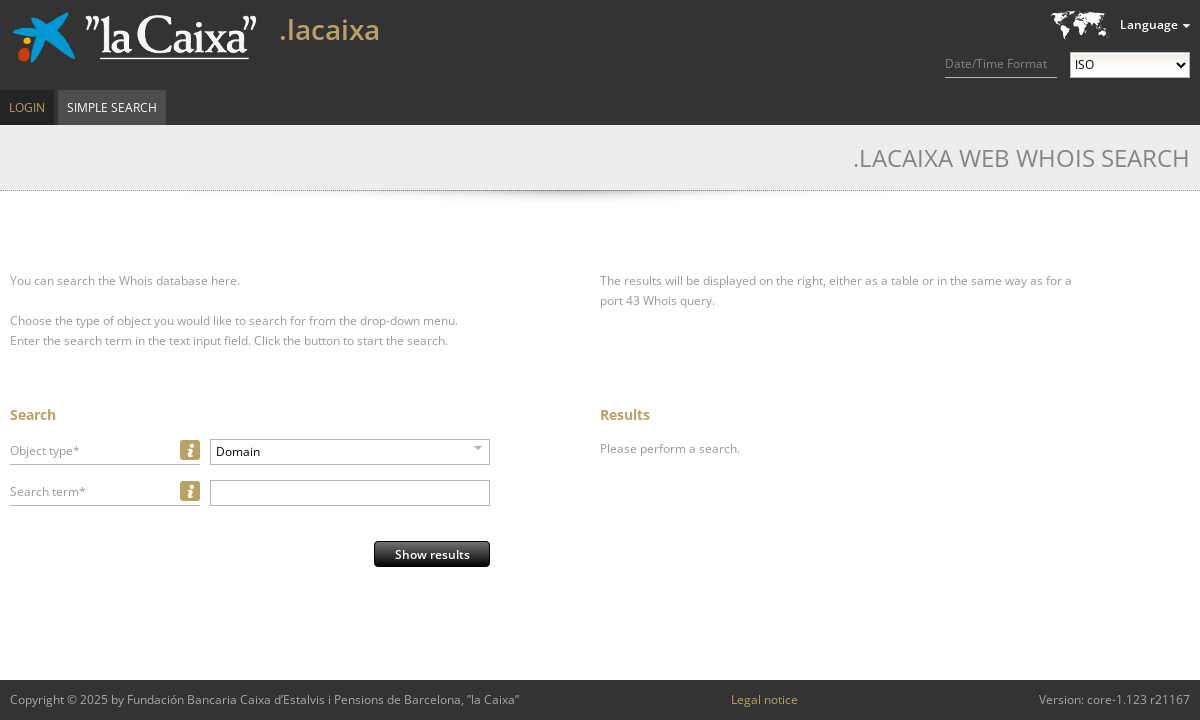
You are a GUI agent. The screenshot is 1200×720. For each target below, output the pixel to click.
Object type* (45, 450)
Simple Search (112, 107)
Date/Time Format (996, 63)
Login (27, 107)
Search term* (48, 491)
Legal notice (764, 699)
